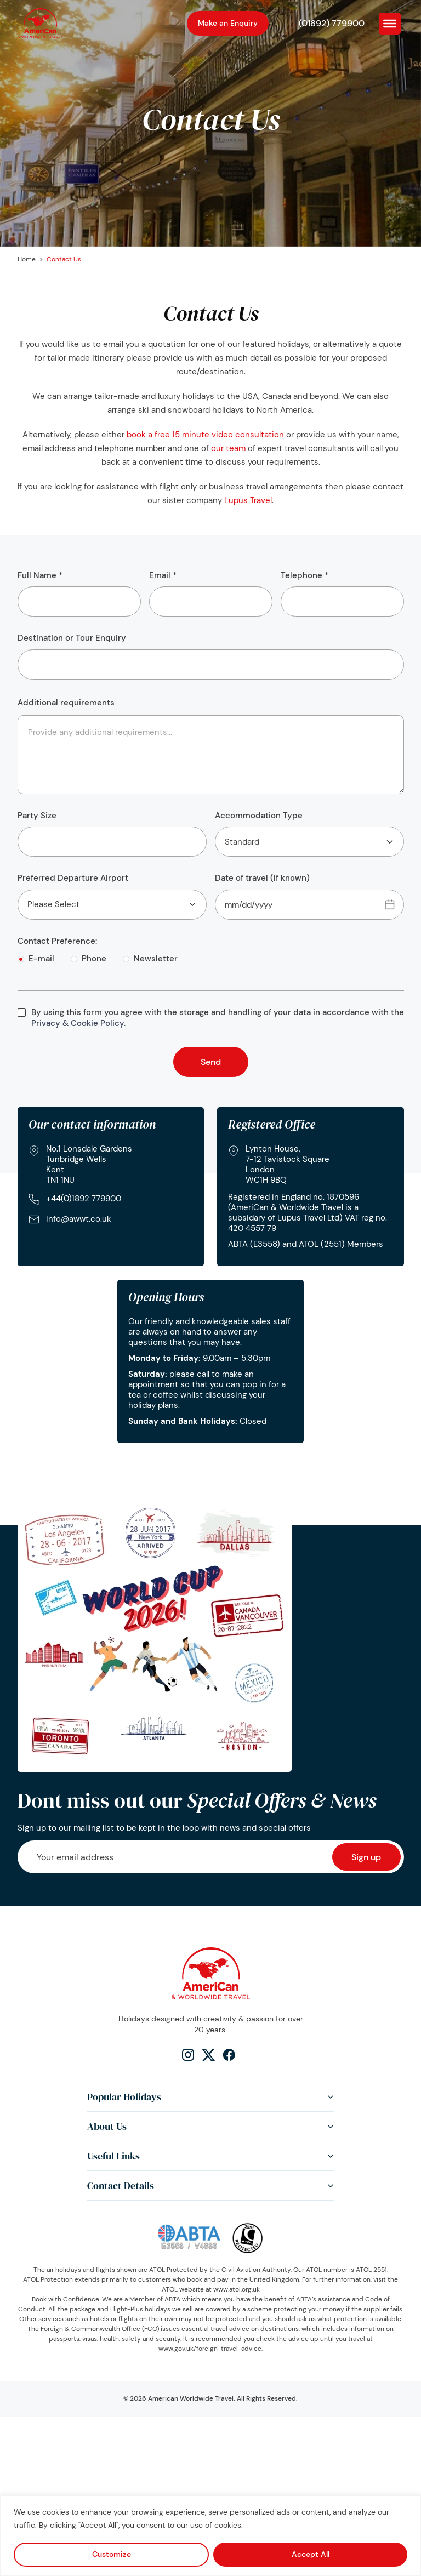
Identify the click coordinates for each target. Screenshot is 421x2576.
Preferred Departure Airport (112, 896)
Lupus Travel (248, 500)
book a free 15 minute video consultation (205, 434)
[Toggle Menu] (389, 23)
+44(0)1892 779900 (83, 1198)
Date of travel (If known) (309, 896)
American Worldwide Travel (191, 2398)
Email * (210, 594)
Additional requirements (66, 703)
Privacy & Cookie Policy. (78, 1023)
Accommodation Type (309, 834)
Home (27, 259)
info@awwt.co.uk (78, 1218)
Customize (111, 2554)
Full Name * (79, 594)
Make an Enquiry (228, 23)
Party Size (112, 834)
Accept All (310, 2554)
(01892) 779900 (332, 23)
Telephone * (342, 594)
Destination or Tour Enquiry (211, 656)
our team (228, 448)
